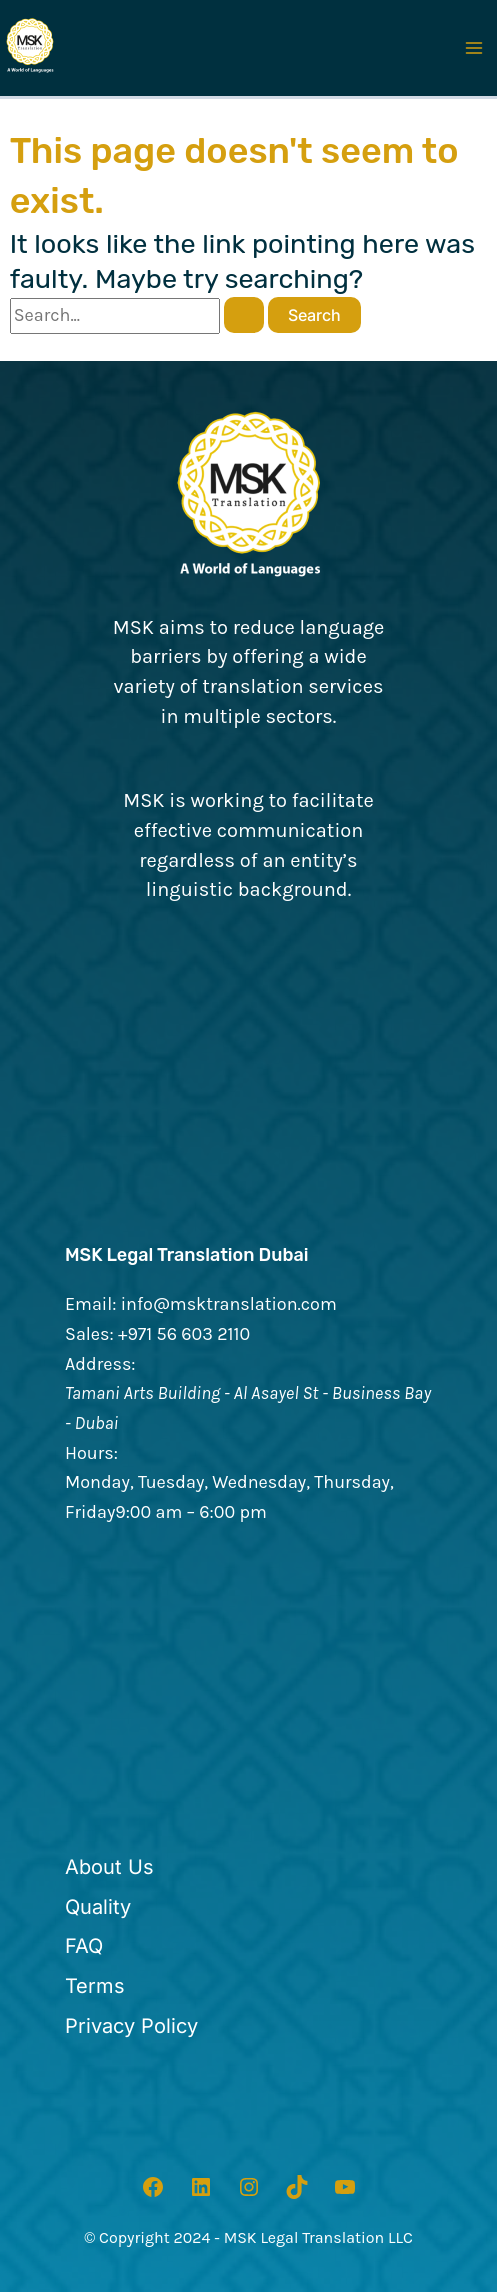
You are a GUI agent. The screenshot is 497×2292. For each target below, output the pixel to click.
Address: (100, 1364)
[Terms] (95, 1987)
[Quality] (98, 1908)
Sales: (89, 1334)
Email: (90, 1304)
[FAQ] (84, 1947)
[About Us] (109, 1868)
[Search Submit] (244, 315)
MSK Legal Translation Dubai (187, 1255)
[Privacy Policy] (131, 2027)
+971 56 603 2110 (184, 1334)
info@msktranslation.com (229, 1304)
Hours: (91, 1453)
